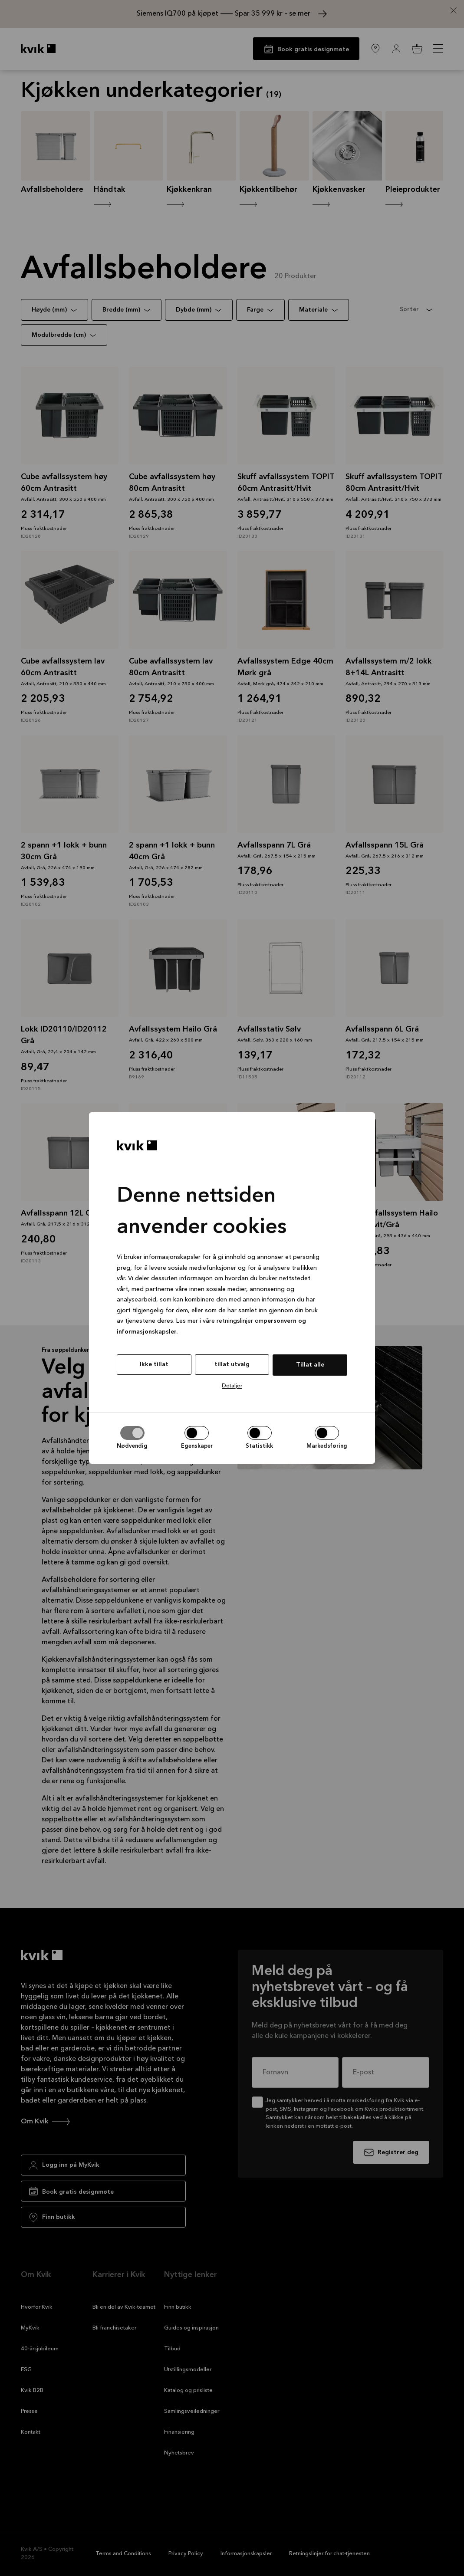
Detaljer (232, 1386)
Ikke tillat (154, 1364)
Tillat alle (310, 1365)
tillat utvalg (232, 1364)
